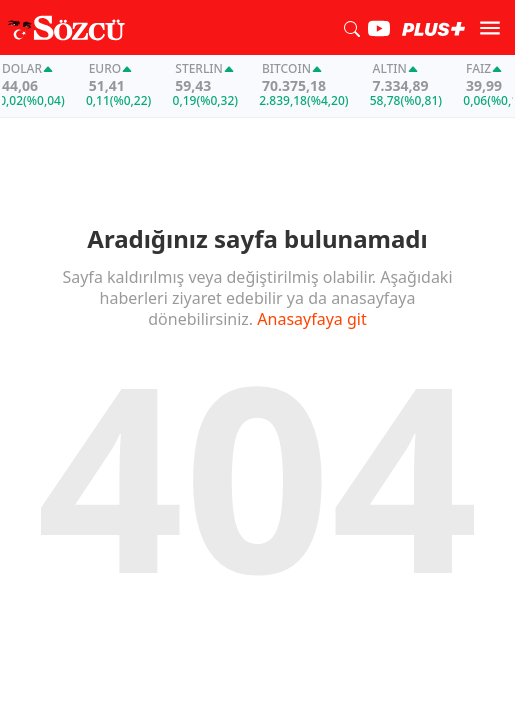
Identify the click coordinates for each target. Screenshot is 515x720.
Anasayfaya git (311, 319)
